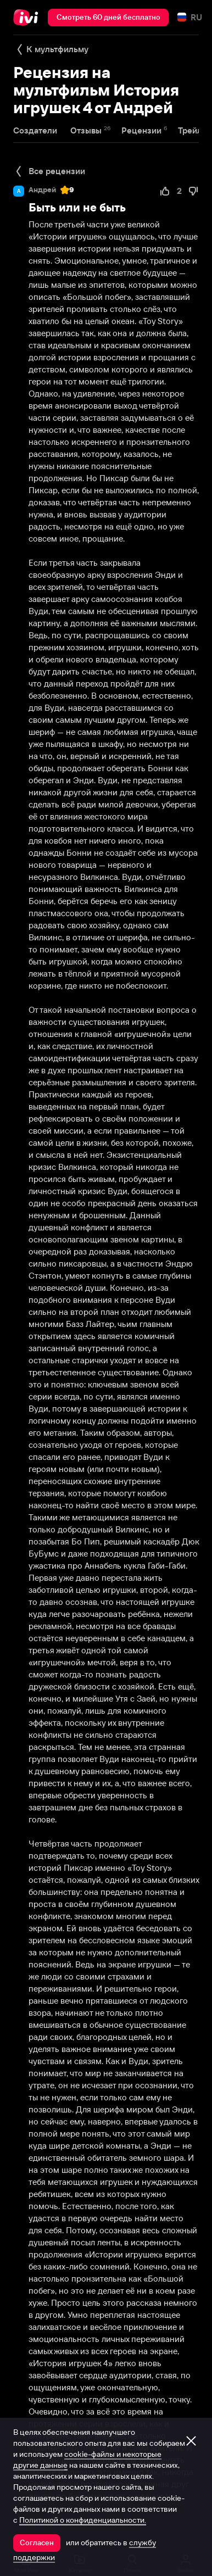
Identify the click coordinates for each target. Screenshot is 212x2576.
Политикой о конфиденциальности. (82, 2520)
